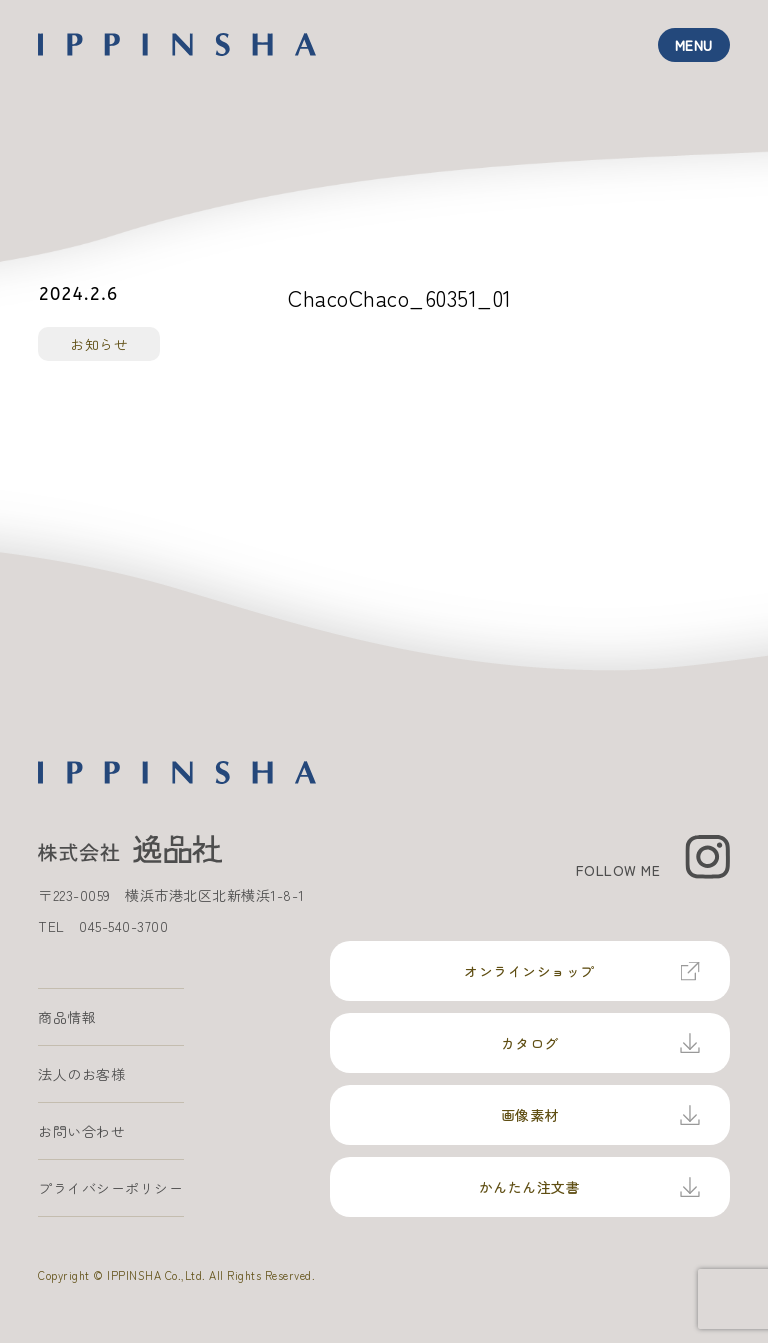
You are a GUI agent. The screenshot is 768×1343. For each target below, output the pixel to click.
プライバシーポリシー (110, 1188)
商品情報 (67, 1017)
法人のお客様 (81, 1074)
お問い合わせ (81, 1131)
